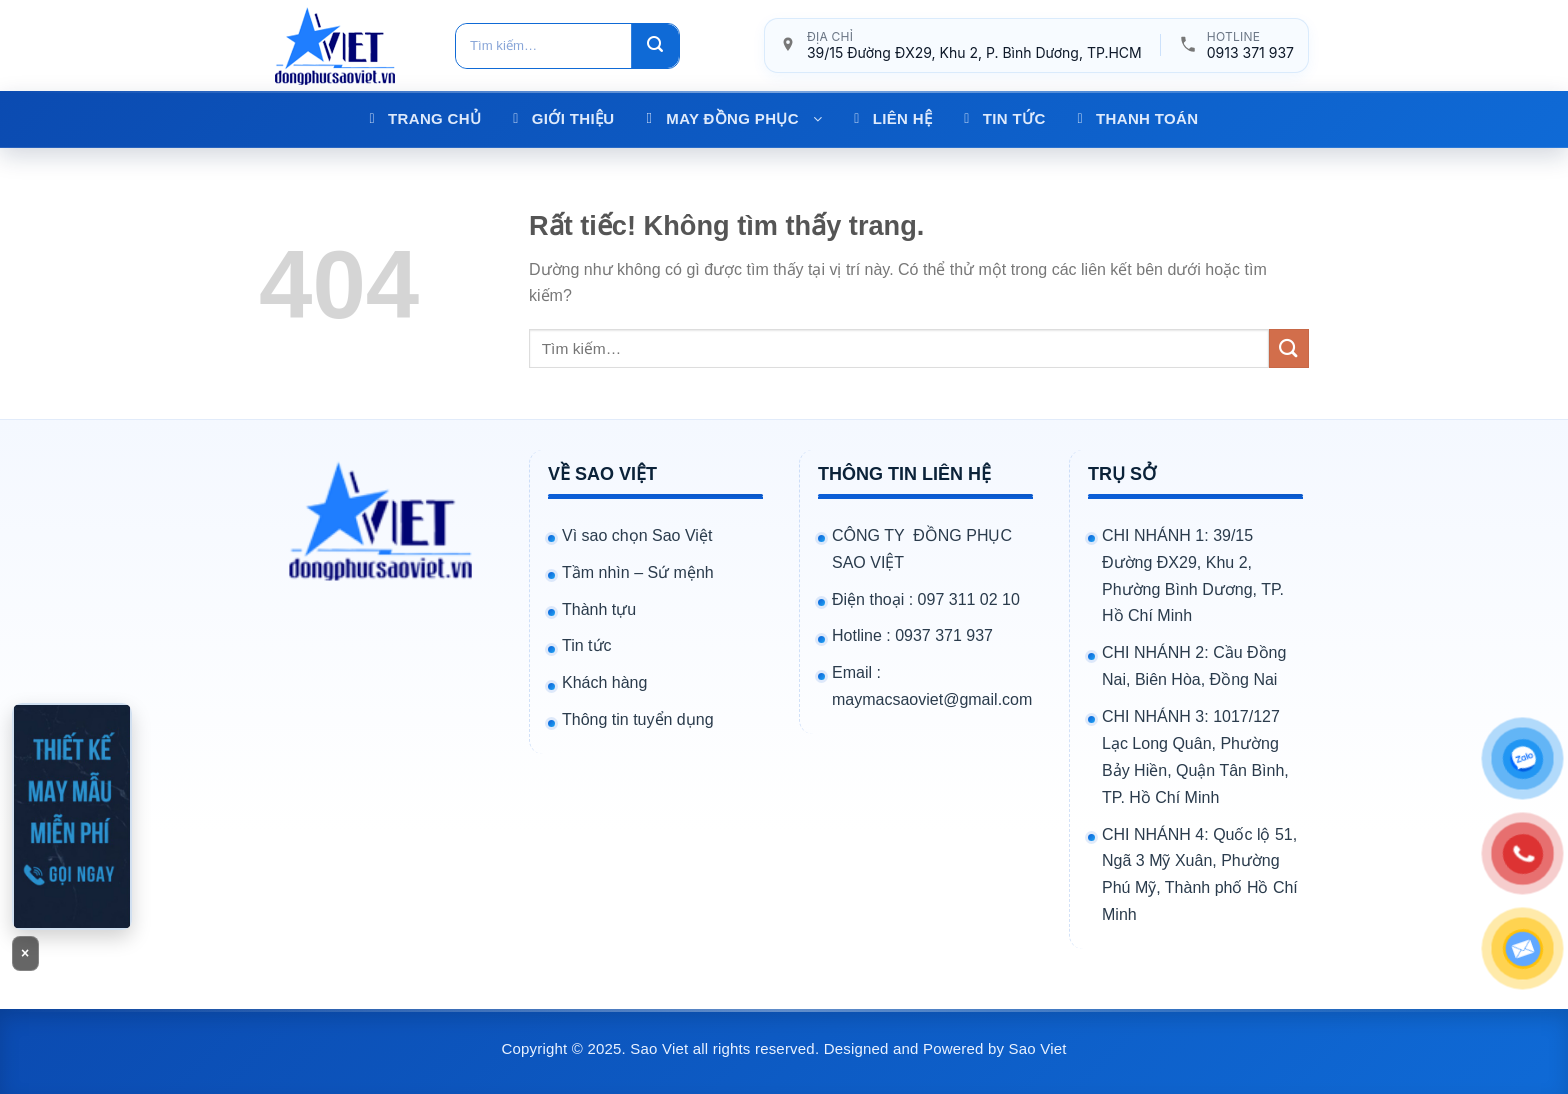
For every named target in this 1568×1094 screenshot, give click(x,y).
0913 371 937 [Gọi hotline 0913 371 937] (1250, 52)
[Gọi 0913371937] (72, 816)
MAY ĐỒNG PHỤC (744, 118)
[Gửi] (655, 46)
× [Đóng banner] (25, 953)
